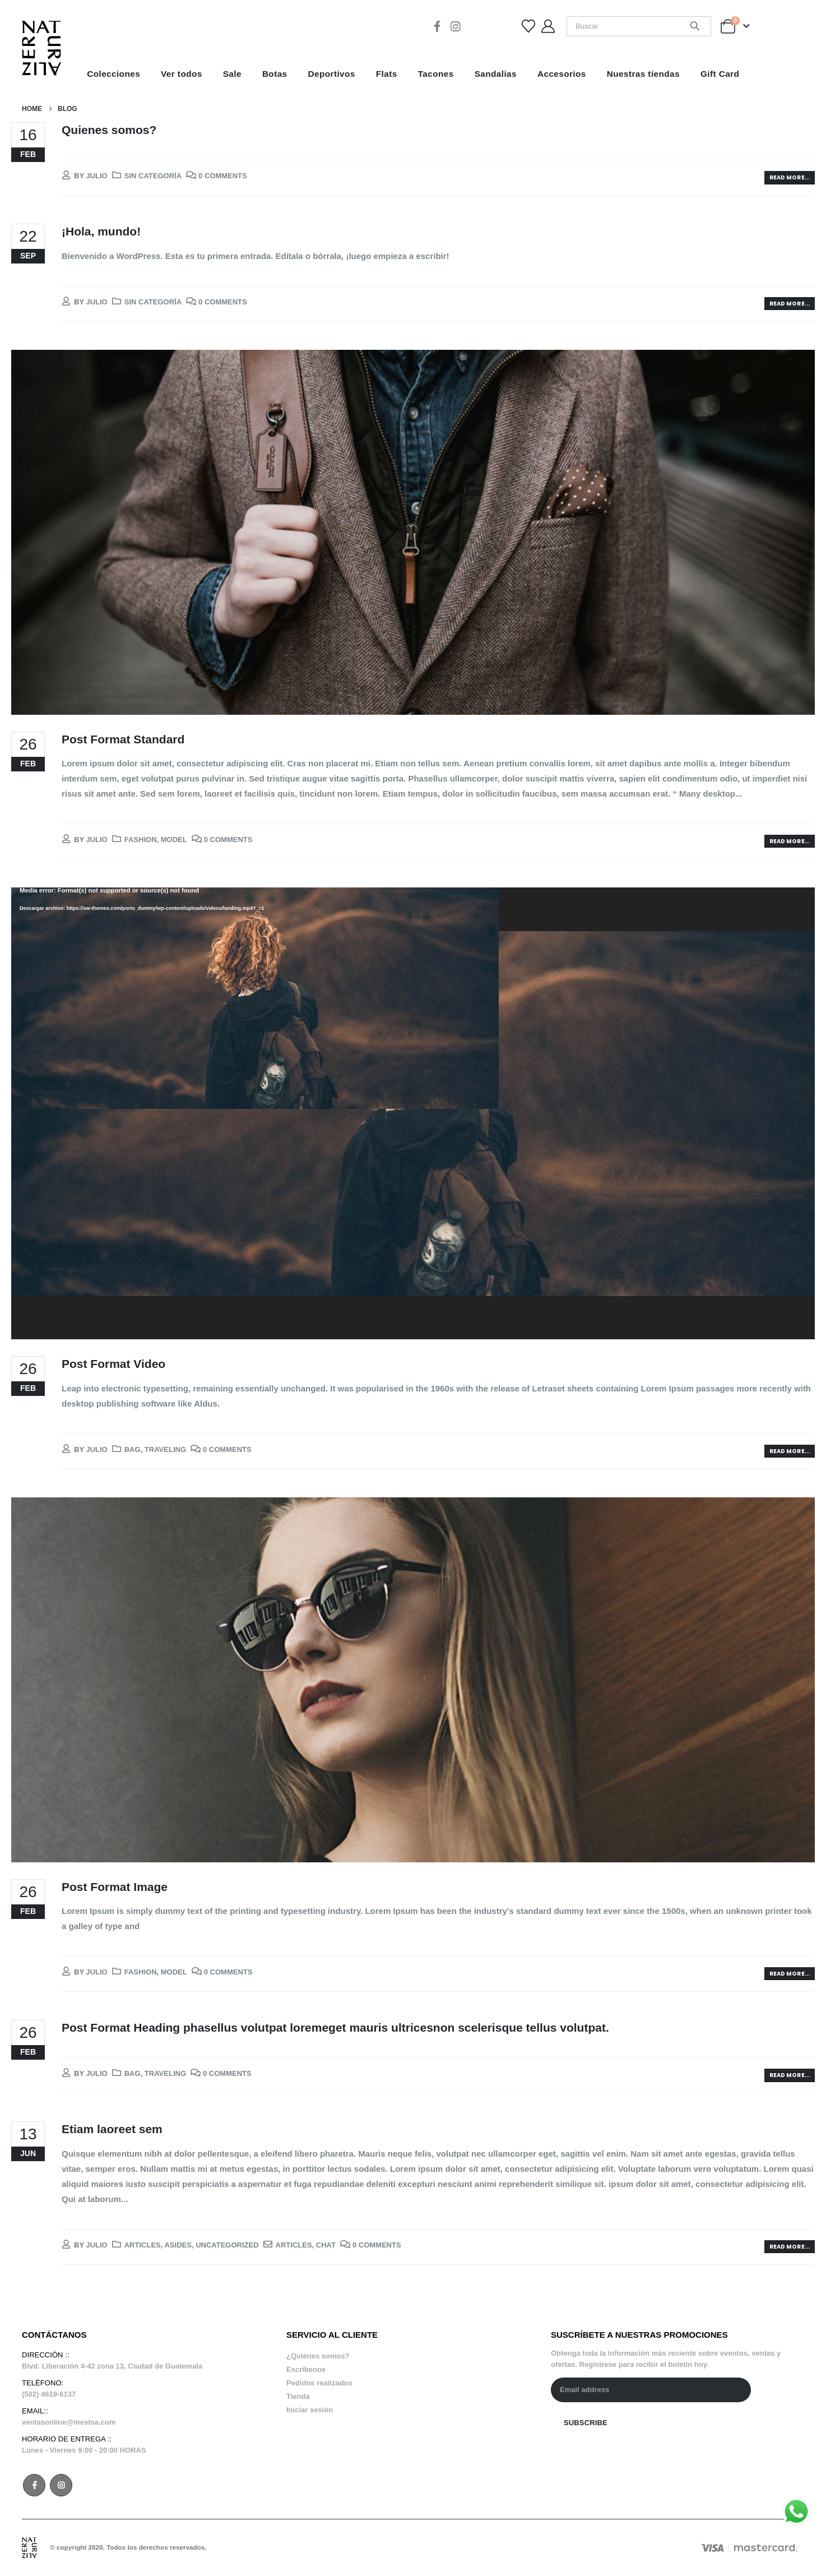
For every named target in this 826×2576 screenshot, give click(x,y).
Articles (142, 2245)
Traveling (165, 1449)
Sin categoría (153, 176)
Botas (274, 73)
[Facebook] (437, 26)
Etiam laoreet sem (112, 2128)
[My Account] (548, 26)
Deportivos (331, 73)
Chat (326, 2245)
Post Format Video (113, 1363)
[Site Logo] (41, 48)
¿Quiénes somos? (318, 2356)
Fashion (140, 839)
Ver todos (181, 73)
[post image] (413, 532)
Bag (132, 1449)
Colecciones (113, 73)
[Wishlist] (529, 26)
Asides (177, 2245)
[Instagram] (455, 26)
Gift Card (719, 73)
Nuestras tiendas (643, 73)
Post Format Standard (123, 739)
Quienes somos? (109, 129)
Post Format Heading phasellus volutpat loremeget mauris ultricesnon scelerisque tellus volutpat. (335, 2027)
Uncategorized (227, 2245)
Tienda (298, 2396)
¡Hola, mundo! (101, 231)
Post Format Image (115, 1886)
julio (96, 176)
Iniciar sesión (309, 2410)
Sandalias (496, 73)
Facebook (34, 2485)
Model (174, 839)
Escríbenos (306, 2369)
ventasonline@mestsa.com (68, 2422)
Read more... (789, 177)
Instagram (61, 2485)
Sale (232, 73)
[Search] (695, 26)
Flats (386, 73)
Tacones (436, 73)
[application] (413, 1113)
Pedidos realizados (319, 2383)
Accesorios (561, 73)
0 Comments (222, 176)
